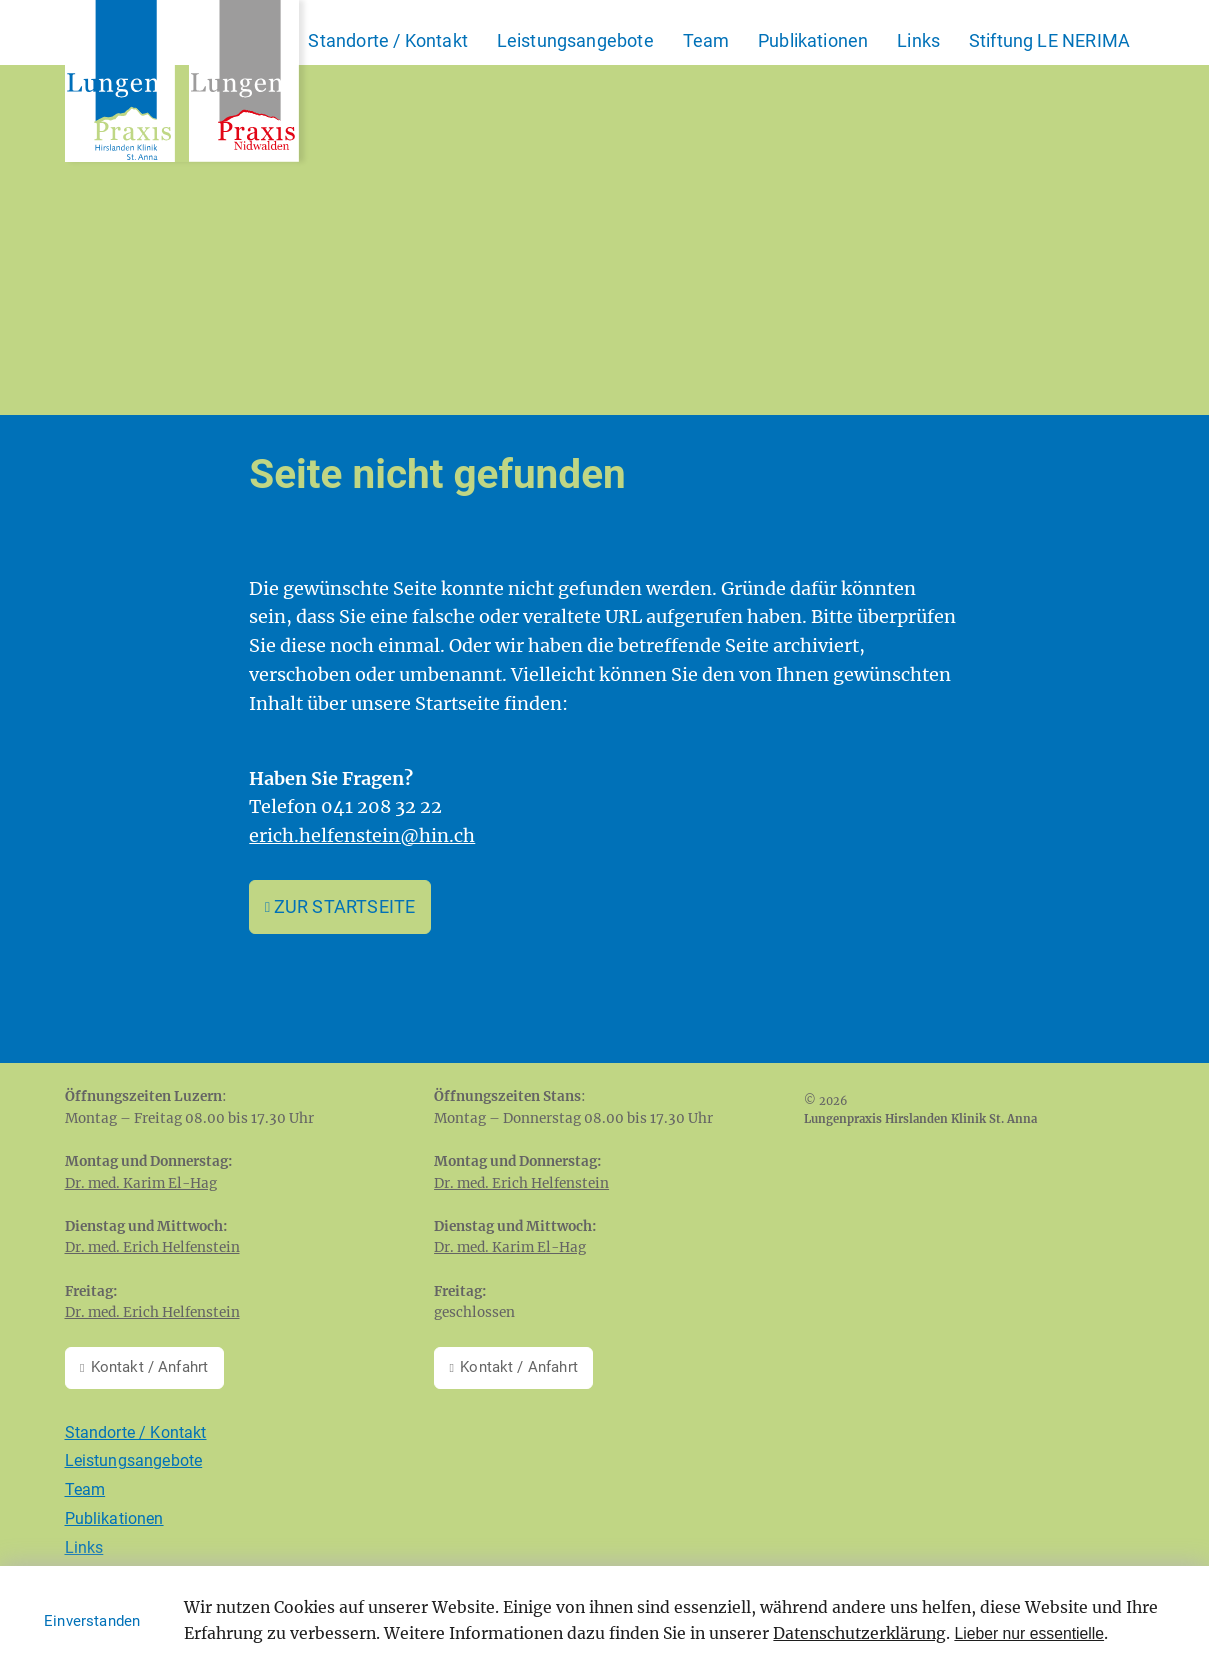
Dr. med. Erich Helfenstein (152, 1247)
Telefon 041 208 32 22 (345, 806)
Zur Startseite (345, 906)
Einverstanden (92, 1621)
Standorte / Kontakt (387, 40)
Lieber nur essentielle (1029, 1633)
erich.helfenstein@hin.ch (362, 835)
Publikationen (813, 40)
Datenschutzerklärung (859, 1633)
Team (706, 40)
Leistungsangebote (575, 40)
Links (918, 40)
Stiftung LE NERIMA (1049, 40)
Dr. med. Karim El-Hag (141, 1183)
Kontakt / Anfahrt (150, 1367)
